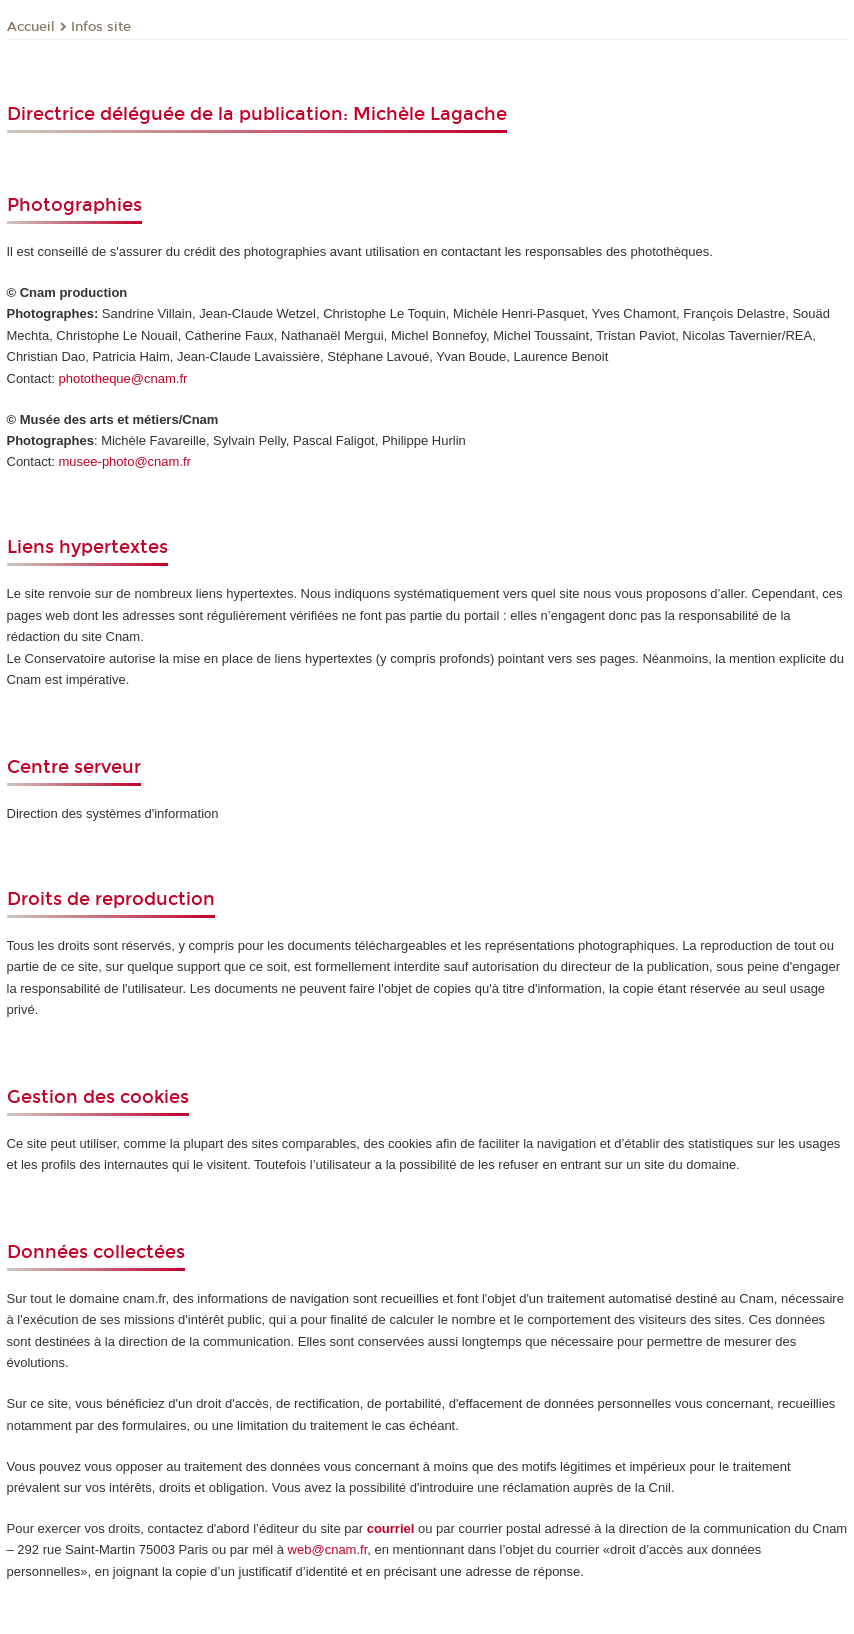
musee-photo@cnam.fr (125, 461)
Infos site (101, 27)
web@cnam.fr (328, 1549)
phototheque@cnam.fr (123, 378)
